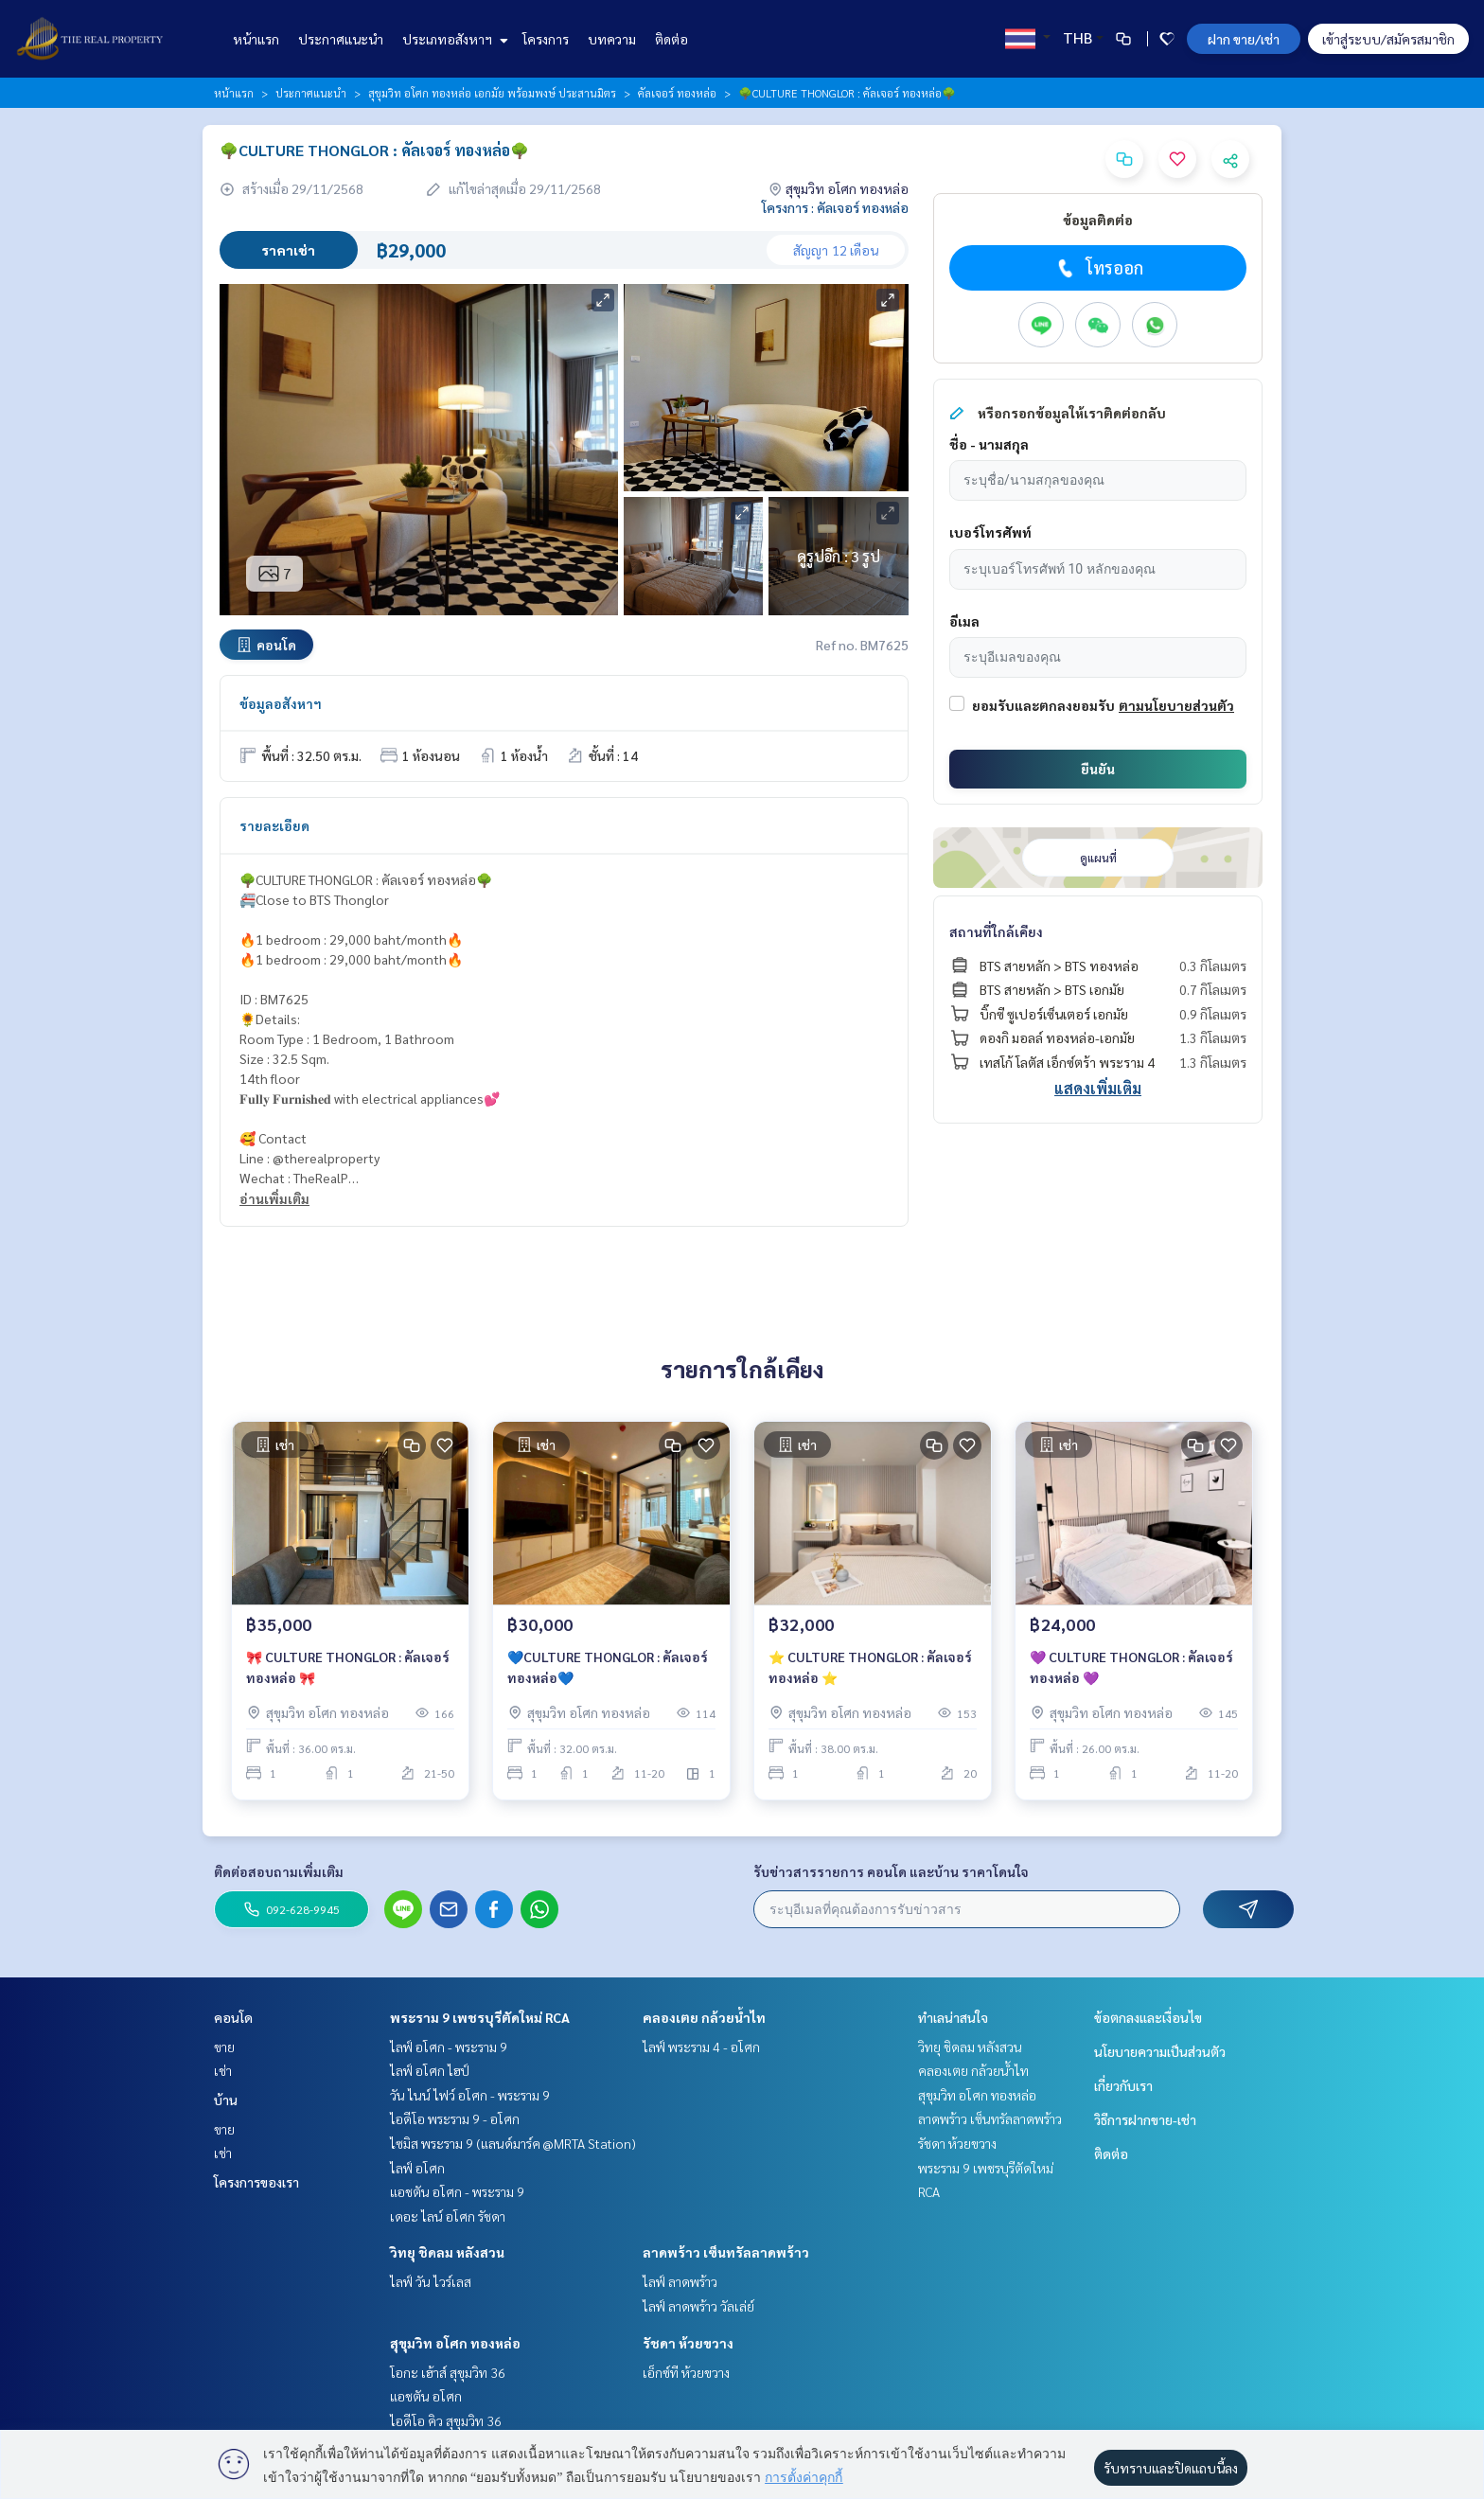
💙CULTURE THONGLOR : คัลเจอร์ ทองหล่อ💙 (607, 1667)
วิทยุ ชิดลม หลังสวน (447, 2251)
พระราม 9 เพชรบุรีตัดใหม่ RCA (480, 2017)
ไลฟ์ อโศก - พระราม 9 (448, 2046)
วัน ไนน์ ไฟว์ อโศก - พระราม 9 (470, 2094)
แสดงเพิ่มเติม (1097, 1088)
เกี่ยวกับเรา (1123, 2085)
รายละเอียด (274, 825)
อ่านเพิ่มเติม (274, 1198)
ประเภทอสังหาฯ (453, 38)
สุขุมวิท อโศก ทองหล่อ (455, 2342)
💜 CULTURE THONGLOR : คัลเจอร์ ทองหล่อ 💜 (1131, 1667)
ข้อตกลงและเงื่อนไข (1148, 2017)
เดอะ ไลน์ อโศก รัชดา (447, 2215)
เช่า (223, 2070)
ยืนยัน (1098, 768)
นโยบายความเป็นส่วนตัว (1160, 2051)
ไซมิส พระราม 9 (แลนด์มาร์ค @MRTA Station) (513, 2143)
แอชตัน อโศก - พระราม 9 (457, 2191)
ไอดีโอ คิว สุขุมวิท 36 (446, 2420)
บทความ (612, 38)
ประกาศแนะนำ (340, 38)
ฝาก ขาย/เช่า (1244, 38)
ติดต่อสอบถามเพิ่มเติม (279, 1871)
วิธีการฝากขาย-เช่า (1145, 2119)
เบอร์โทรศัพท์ (990, 532)
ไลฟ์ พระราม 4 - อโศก (701, 2046)
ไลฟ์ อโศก (417, 2167)
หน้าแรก (256, 38)
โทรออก (1098, 268)
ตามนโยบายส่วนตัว (1176, 705)
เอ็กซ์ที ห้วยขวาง (686, 2372)
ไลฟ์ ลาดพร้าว (680, 2281)
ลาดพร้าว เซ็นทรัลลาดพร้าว (726, 2251)
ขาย (224, 2046)
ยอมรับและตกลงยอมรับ (1043, 705)
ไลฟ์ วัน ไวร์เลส (430, 2281)
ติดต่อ (671, 38)
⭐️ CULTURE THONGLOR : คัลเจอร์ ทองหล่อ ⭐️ (870, 1667)
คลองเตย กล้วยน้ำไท (704, 2017)
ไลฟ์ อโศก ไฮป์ (429, 2070)
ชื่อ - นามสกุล (989, 443)
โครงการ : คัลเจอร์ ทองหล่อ (835, 207)
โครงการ (545, 38)
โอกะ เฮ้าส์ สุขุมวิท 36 (447, 2372)
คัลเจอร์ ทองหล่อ (677, 92)
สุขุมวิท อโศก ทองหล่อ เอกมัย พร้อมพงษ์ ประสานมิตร (492, 92)
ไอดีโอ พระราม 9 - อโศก (455, 2118)
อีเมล (964, 620)
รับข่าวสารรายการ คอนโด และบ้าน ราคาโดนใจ (891, 1871)
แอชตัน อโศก (426, 2395)
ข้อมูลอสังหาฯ (280, 703)
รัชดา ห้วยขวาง (688, 2342)
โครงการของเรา (256, 2181)
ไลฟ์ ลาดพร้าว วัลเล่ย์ (698, 2305)
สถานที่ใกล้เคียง (996, 931)
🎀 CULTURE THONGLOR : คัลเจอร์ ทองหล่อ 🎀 (348, 1667)
